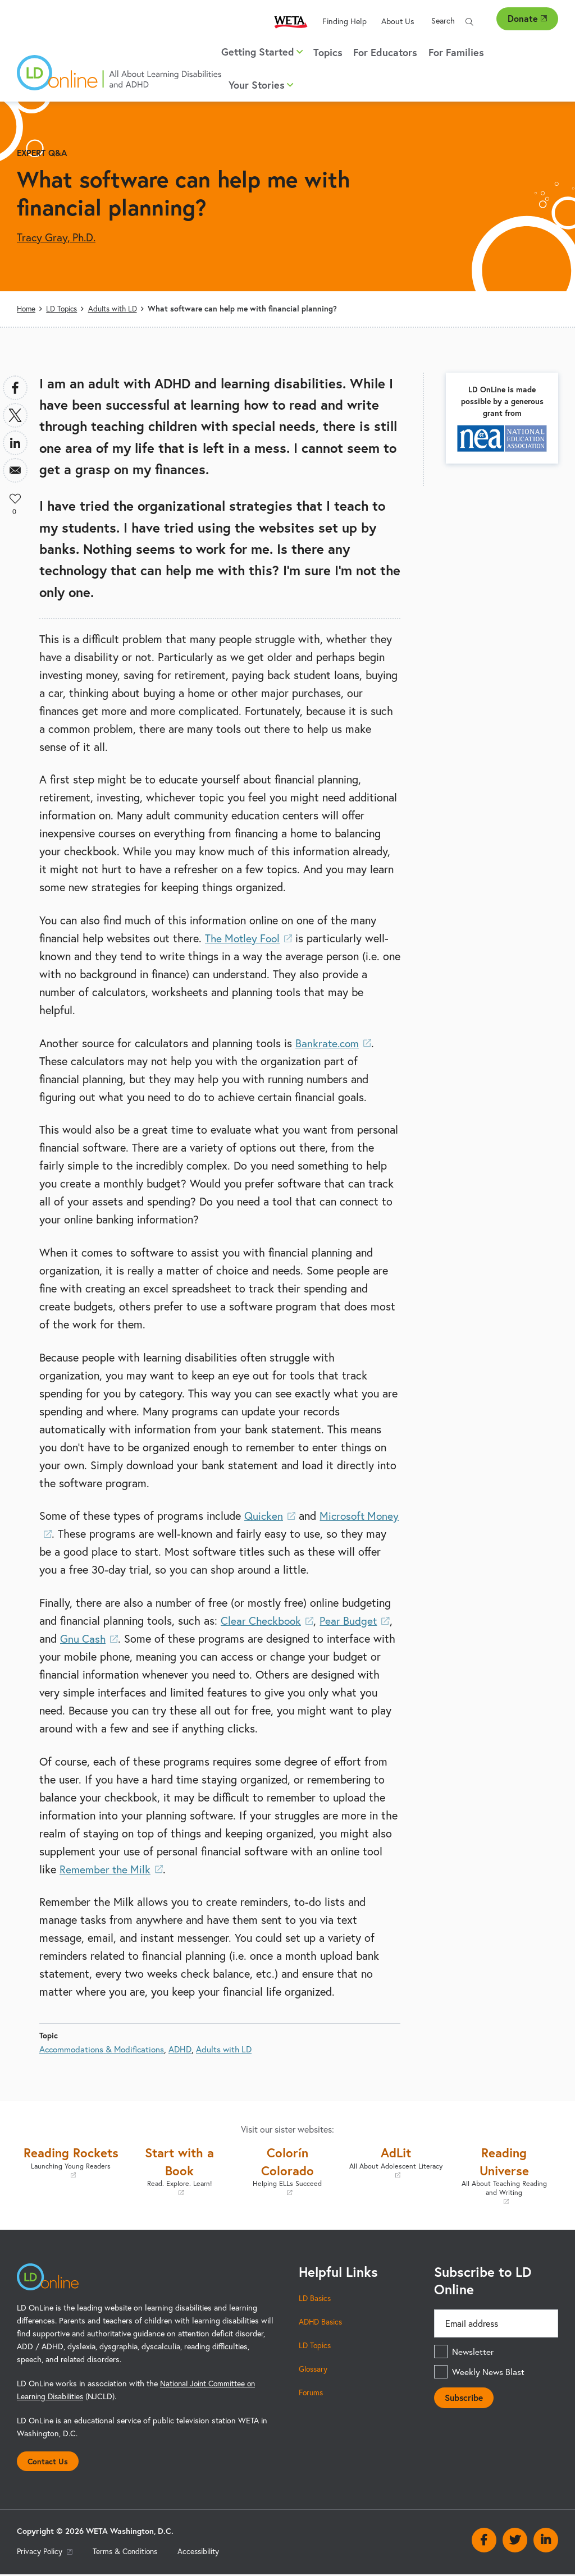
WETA (291, 22)
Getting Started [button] (262, 51)
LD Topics (64, 309)
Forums (312, 2392)
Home (27, 309)
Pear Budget (359, 1621)
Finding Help (344, 21)
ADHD (186, 2048)
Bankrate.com (335, 1042)
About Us (397, 21)
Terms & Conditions (129, 2553)
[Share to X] (15, 414)
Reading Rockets (71, 2170)
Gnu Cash (90, 1638)
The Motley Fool (250, 938)
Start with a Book (179, 2170)
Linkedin (545, 2541)
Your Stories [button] (261, 84)
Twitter (515, 2541)
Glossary (314, 2369)
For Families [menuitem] (456, 52)
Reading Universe (504, 2174)
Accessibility (205, 2553)
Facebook (484, 2541)
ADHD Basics (322, 2322)
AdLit (395, 2161)
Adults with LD (116, 309)
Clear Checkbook (269, 1621)
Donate (527, 18)
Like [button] (15, 497)
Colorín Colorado (287, 2170)
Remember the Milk (113, 1869)
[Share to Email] (15, 469)
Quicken (270, 1516)
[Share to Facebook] (15, 387)
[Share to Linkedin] (15, 442)
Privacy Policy (46, 2553)
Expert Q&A (43, 152)
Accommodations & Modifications (104, 2048)
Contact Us (49, 2461)
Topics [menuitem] (328, 52)
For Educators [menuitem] (385, 52)
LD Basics (315, 2298)
